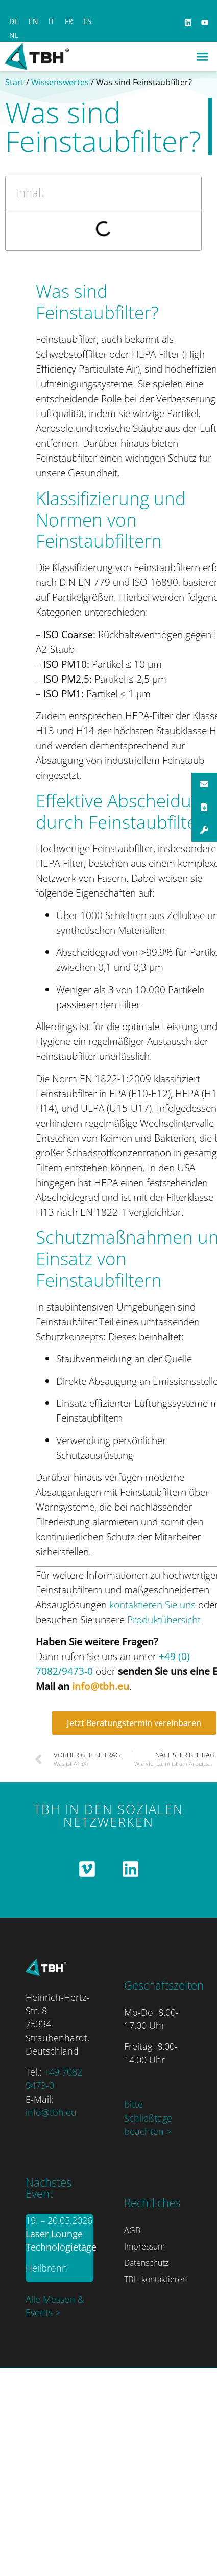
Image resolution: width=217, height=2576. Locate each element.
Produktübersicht (164, 1619)
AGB (132, 2230)
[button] (202, 57)
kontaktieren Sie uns (152, 1604)
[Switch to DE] (13, 21)
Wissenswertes (60, 82)
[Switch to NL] (13, 35)
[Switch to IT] (51, 21)
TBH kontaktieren (155, 2279)
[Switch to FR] (69, 21)
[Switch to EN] (33, 21)
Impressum (144, 2246)
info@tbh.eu (100, 1686)
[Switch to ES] (87, 21)
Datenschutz (146, 2262)
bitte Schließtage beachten (148, 2117)
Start (14, 82)
